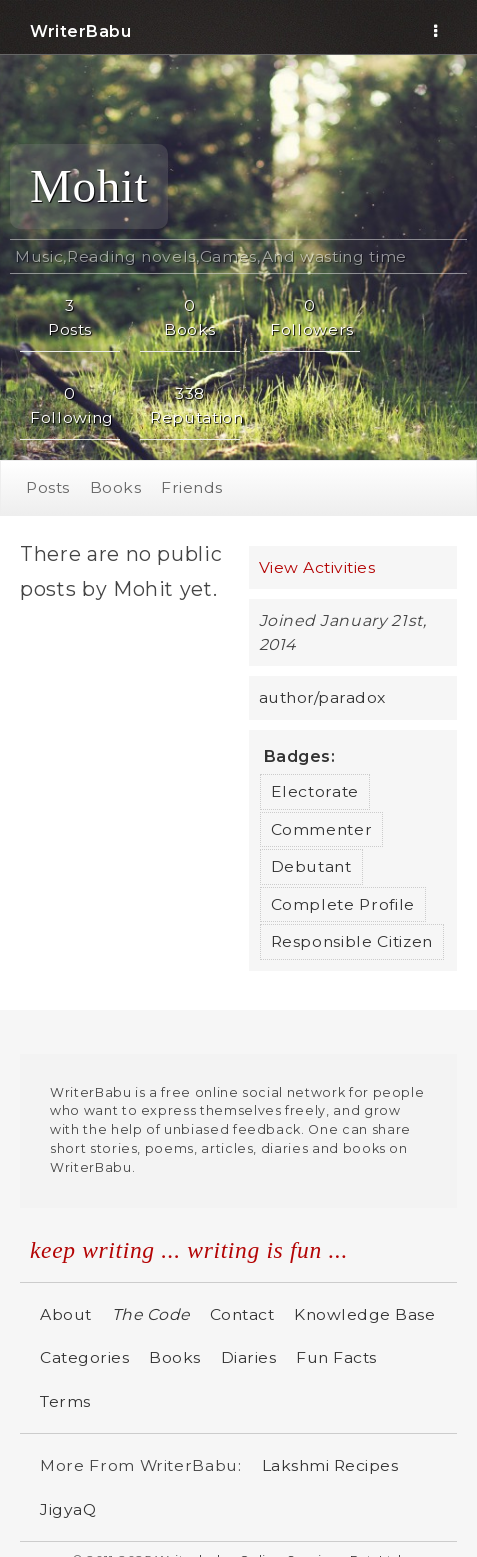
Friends (192, 487)
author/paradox (322, 697)
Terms (65, 1401)
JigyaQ (68, 1509)
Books (116, 487)
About (66, 1314)
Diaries (249, 1357)
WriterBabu (80, 31)
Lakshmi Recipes (330, 1465)
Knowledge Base (364, 1314)
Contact (242, 1314)
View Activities (317, 567)
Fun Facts (336, 1357)
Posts (48, 487)
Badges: (300, 756)
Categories (84, 1357)
